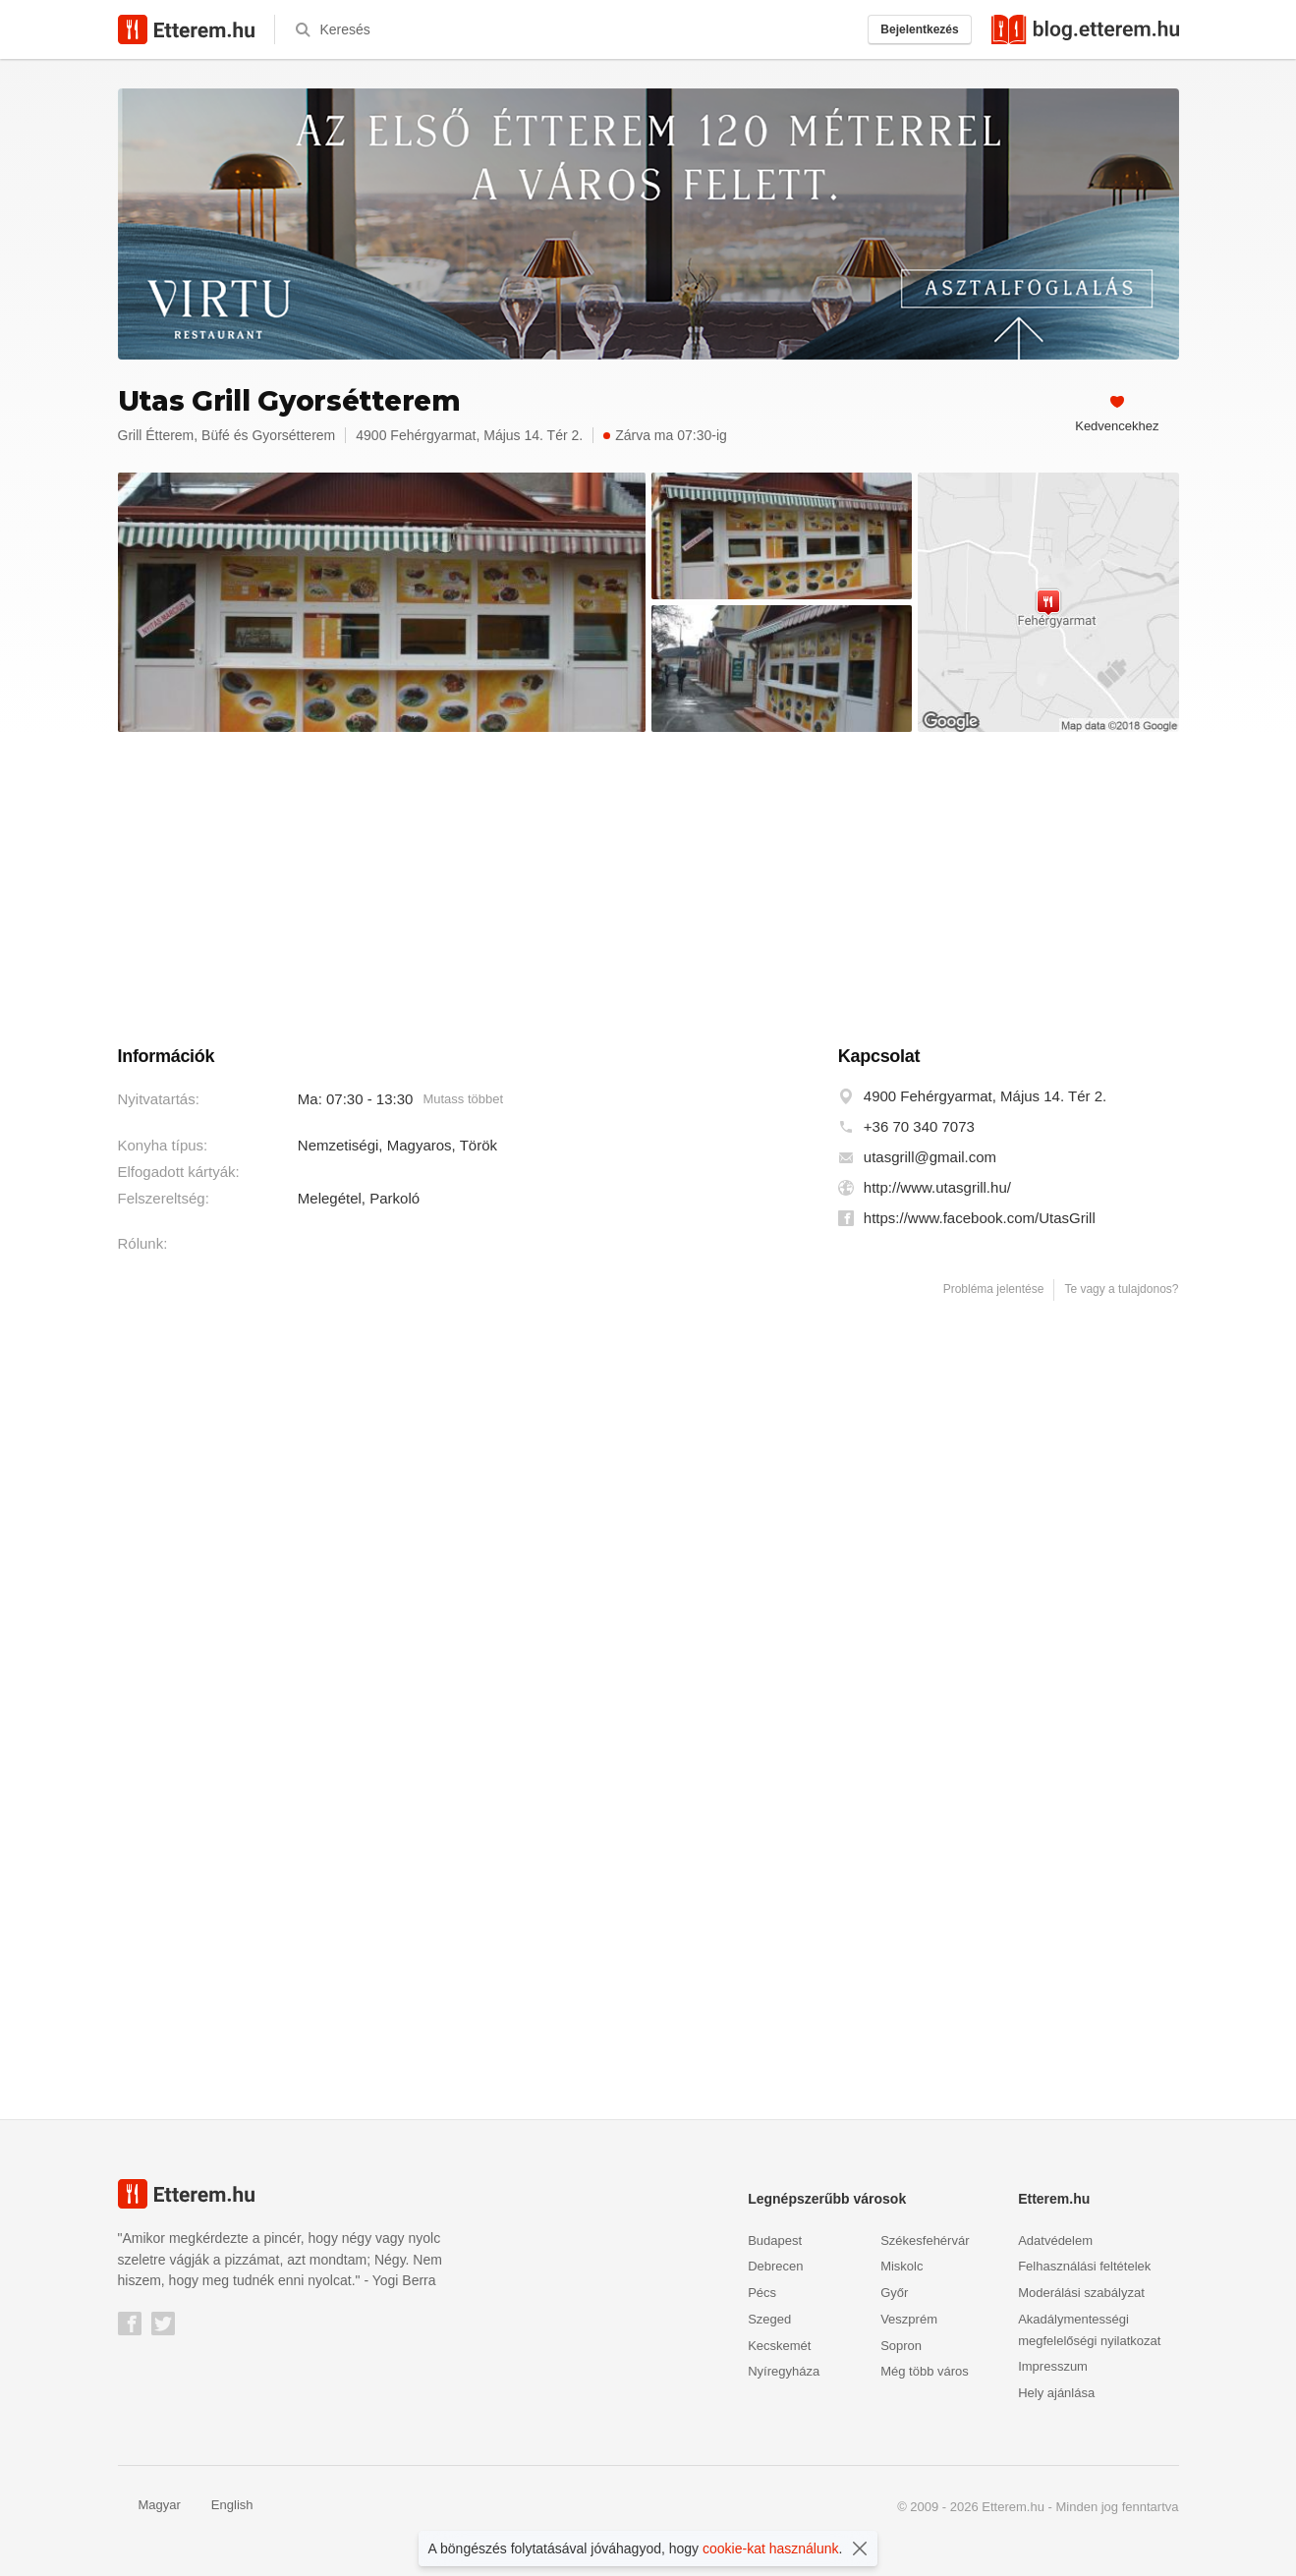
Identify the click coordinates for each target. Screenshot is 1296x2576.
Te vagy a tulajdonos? (1121, 1289)
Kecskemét (779, 2345)
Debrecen (775, 2266)
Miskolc (901, 2266)
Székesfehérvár (924, 2240)
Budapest (775, 2240)
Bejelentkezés (919, 29)
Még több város (924, 2371)
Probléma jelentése (993, 1289)
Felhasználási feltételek (1084, 2266)
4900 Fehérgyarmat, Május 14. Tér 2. (985, 1096)
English (222, 2504)
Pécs (762, 2292)
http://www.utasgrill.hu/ (937, 1188)
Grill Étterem (156, 435)
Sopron (901, 2345)
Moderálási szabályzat (1081, 2292)
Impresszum (1053, 2366)
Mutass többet (463, 1099)
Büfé (215, 435)
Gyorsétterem (293, 435)
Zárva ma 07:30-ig (665, 435)
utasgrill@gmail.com (930, 1157)
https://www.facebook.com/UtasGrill (980, 1218)
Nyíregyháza (783, 2371)
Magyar (149, 2504)
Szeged (769, 2319)
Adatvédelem (1055, 2240)
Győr (894, 2292)
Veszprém (908, 2319)
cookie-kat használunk (771, 2548)
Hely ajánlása (1056, 2392)
